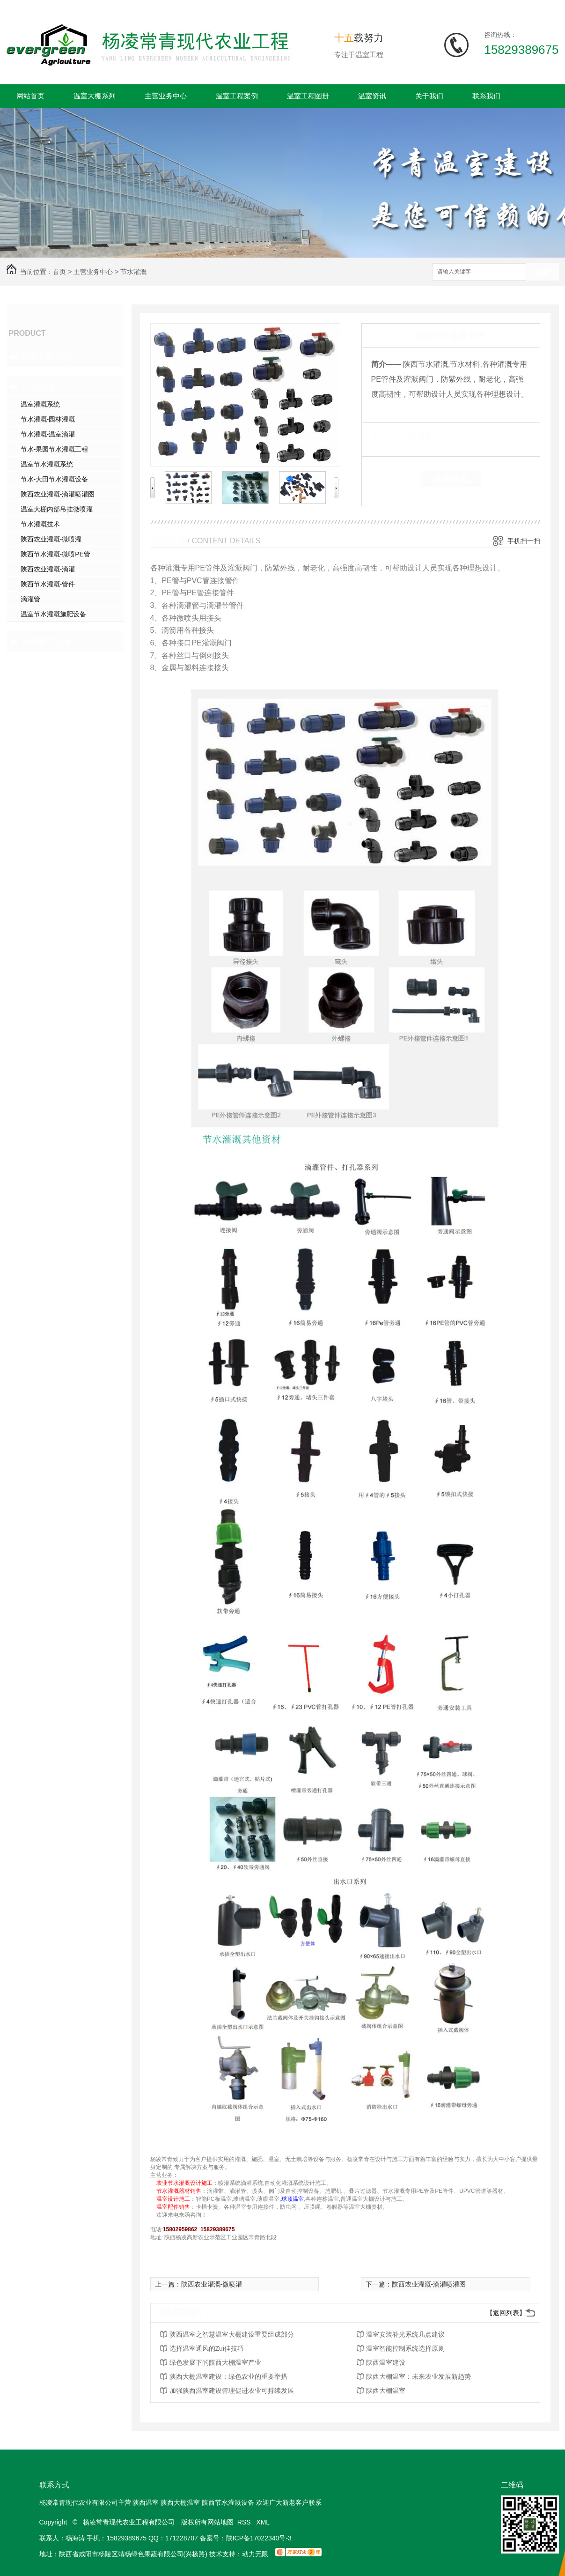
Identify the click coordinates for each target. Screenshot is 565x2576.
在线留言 (451, 478)
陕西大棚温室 (385, 2390)
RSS (245, 2522)
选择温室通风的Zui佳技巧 (206, 2348)
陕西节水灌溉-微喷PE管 (55, 554)
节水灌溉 (133, 271)
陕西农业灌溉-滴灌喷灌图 (58, 494)
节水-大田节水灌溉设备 (54, 479)
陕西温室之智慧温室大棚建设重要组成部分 (231, 2334)
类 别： (387, 437)
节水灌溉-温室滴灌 (48, 434)
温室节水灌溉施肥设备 (53, 614)
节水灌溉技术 (40, 524)
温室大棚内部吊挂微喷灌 (57, 509)
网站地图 (220, 2522)
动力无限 (255, 2554)
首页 (59, 271)
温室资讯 (372, 96)
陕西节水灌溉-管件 (48, 584)
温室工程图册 (308, 96)
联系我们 (486, 96)
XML (263, 2522)
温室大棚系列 (94, 96)
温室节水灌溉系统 (47, 464)
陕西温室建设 (385, 2362)
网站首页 (30, 96)
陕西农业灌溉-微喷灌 (51, 539)
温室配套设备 (46, 641)
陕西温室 (145, 2502)
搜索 (542, 272)
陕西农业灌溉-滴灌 (48, 569)
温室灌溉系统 (40, 404)
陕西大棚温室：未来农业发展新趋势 (418, 2376)
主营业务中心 (166, 96)
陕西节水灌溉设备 (228, 2502)
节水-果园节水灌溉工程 (54, 449)
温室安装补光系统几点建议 (405, 2334)
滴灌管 (30, 599)
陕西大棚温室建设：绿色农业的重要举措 (228, 2376)
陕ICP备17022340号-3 (259, 2538)
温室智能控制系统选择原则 (405, 2348)
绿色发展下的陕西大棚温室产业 (215, 2362)
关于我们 (429, 96)
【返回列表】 (506, 2313)
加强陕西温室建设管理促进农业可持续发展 (231, 2390)
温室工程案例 (237, 96)
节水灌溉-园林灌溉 (48, 419)
